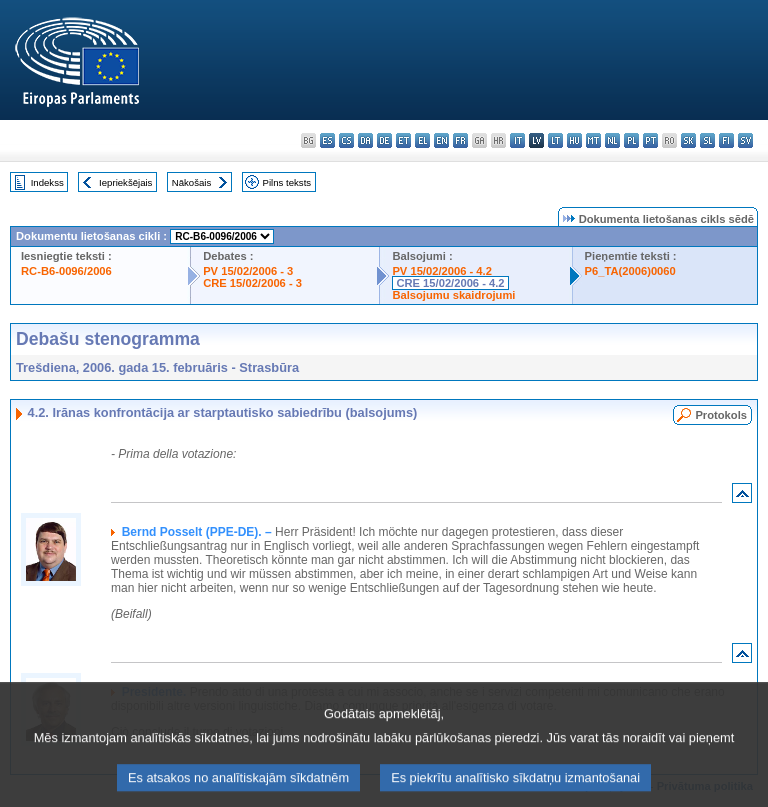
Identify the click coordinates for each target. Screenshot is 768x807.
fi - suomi (726, 140)
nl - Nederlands (612, 140)
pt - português (650, 140)
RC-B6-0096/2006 (66, 271)
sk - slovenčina (688, 140)
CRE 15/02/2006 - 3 (252, 283)
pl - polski (631, 140)
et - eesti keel (403, 140)
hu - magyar (574, 140)
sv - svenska (745, 140)
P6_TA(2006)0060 (630, 271)
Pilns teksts (287, 182)
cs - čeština (346, 140)
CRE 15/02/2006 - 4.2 (450, 283)
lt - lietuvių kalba (555, 140)
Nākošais (191, 182)
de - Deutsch (384, 140)
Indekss (47, 182)
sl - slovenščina (707, 140)
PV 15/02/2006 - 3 (248, 271)
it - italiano (517, 140)
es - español (327, 140)
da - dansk (365, 140)
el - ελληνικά (422, 140)
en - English (441, 140)
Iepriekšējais (125, 182)
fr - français (460, 140)
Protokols (721, 415)
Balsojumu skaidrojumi (453, 295)
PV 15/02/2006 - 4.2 (442, 271)
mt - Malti (593, 140)
